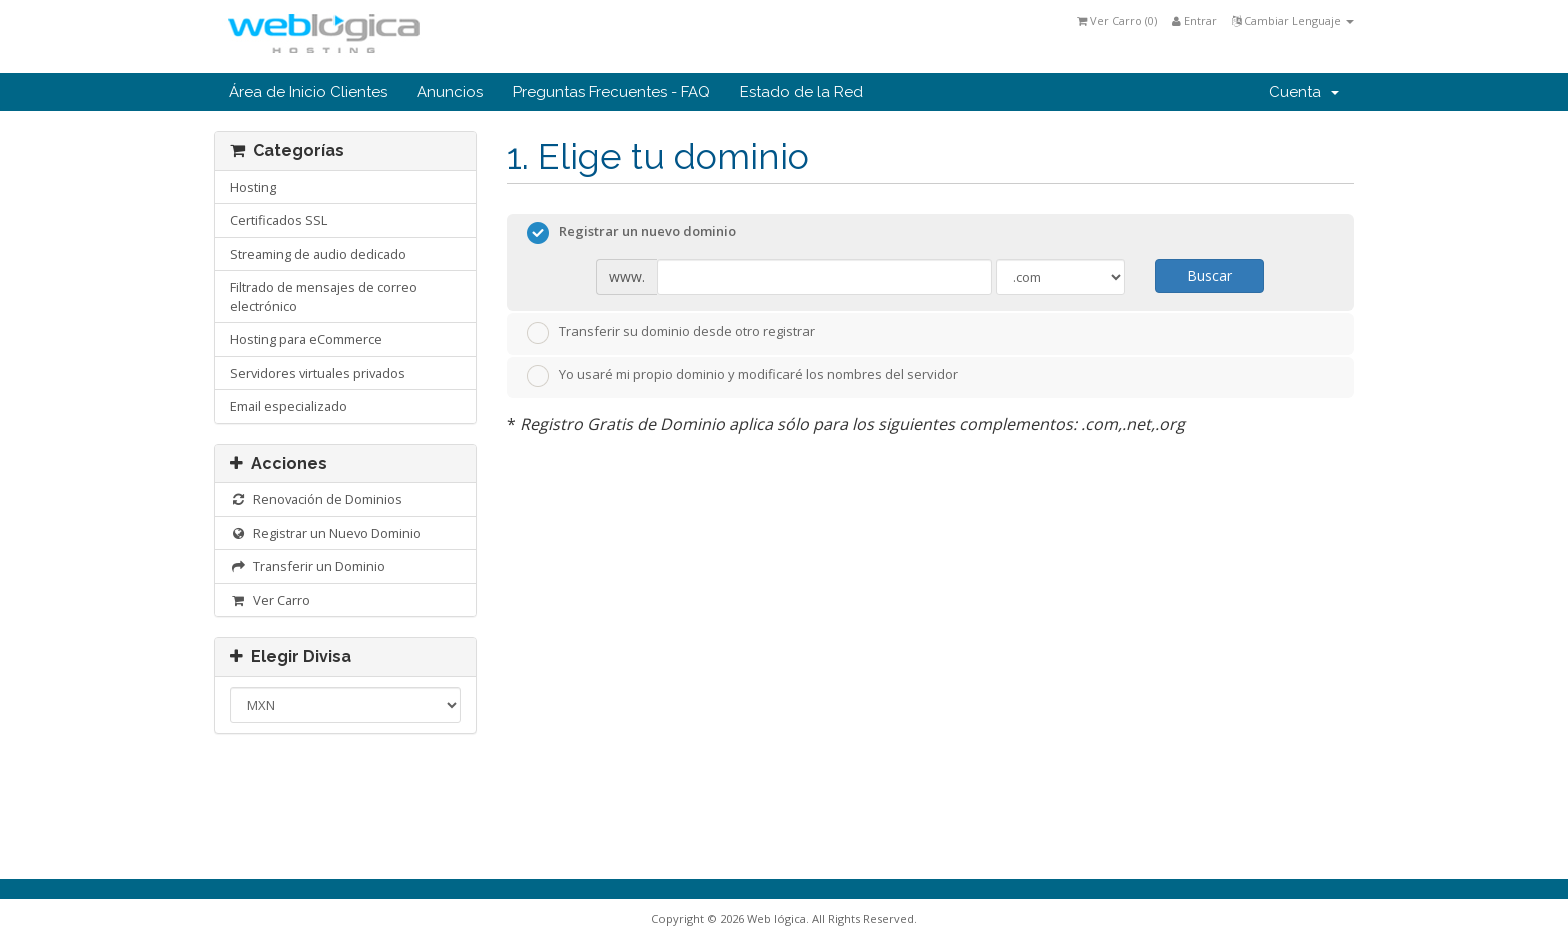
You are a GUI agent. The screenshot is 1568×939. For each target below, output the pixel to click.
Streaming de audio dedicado (318, 254)
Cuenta (1304, 92)
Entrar (1194, 20)
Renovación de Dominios (316, 499)
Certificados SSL (278, 220)
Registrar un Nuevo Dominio (325, 533)
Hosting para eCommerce (306, 339)
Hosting (253, 187)
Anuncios (450, 92)
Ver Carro (270, 600)
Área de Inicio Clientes (308, 92)
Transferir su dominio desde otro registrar (671, 333)
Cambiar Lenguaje (1293, 20)
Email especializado (288, 406)
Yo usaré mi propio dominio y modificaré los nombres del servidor (742, 376)
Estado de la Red (801, 92)
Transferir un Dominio (307, 566)
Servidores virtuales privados (317, 373)
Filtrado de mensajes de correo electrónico (323, 296)
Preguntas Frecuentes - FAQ (611, 92)
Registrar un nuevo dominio (631, 233)
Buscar (1209, 275)
